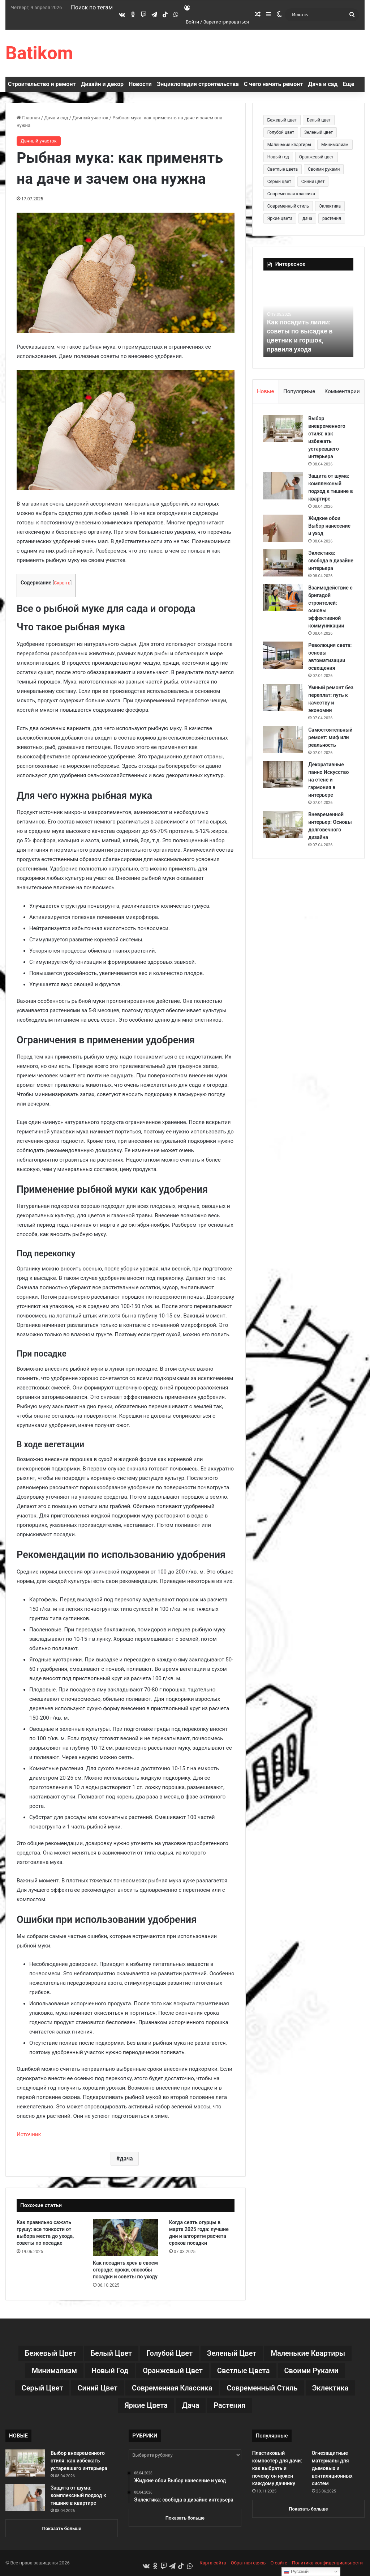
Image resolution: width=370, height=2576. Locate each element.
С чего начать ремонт (273, 84)
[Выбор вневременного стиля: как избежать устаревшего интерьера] (283, 428)
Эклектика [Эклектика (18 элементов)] (330, 206)
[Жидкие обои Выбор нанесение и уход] (283, 528)
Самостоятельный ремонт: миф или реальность (331, 745)
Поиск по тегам (92, 7)
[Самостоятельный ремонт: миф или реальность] (283, 747)
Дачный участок (90, 117)
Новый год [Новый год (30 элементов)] (278, 156)
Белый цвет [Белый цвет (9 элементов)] (319, 120)
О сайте (279, 2563)
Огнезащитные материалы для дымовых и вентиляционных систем (332, 2468)
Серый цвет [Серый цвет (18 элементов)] (279, 181)
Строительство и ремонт (42, 84)
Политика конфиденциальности (327, 2563)
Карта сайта (212, 2563)
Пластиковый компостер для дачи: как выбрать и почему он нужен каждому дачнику (277, 2468)
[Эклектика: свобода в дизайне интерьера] (283, 562)
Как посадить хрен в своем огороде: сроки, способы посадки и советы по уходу (125, 2269)
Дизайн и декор (102, 84)
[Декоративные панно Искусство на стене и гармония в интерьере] (283, 782)
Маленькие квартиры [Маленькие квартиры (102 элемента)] (289, 144)
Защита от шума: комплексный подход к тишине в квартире (78, 2495)
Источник (29, 2134)
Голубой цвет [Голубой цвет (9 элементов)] (280, 132)
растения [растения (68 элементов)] (331, 218)
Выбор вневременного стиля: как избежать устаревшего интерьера (79, 2460)
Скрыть (62, 583)
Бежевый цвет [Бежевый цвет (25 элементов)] (282, 120)
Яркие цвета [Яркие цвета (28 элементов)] (280, 218)
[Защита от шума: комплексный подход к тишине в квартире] (283, 485)
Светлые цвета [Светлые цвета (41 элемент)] (282, 169)
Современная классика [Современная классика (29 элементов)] (291, 193)
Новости (140, 84)
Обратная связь (248, 2563)
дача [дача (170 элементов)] (307, 218)
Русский (296, 2572)
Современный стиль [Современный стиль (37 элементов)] (288, 206)
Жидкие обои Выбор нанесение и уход (330, 525)
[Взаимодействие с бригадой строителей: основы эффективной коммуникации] (283, 605)
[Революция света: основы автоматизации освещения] (283, 662)
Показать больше (61, 2528)
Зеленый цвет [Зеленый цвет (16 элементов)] (318, 132)
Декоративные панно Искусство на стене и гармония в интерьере (329, 787)
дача (126, 2158)
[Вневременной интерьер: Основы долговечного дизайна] (283, 832)
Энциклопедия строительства (198, 84)
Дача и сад (322, 84)
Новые (265, 391)
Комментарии (342, 391)
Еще (348, 84)
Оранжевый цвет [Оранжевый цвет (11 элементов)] (316, 156)
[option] (308, 317)
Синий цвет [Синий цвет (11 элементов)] (313, 181)
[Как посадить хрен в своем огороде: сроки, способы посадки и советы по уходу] (125, 2237)
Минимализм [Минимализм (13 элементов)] (335, 144)
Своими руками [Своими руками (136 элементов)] (324, 169)
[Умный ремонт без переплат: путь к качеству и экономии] (283, 705)
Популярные (299, 391)
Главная (28, 117)
